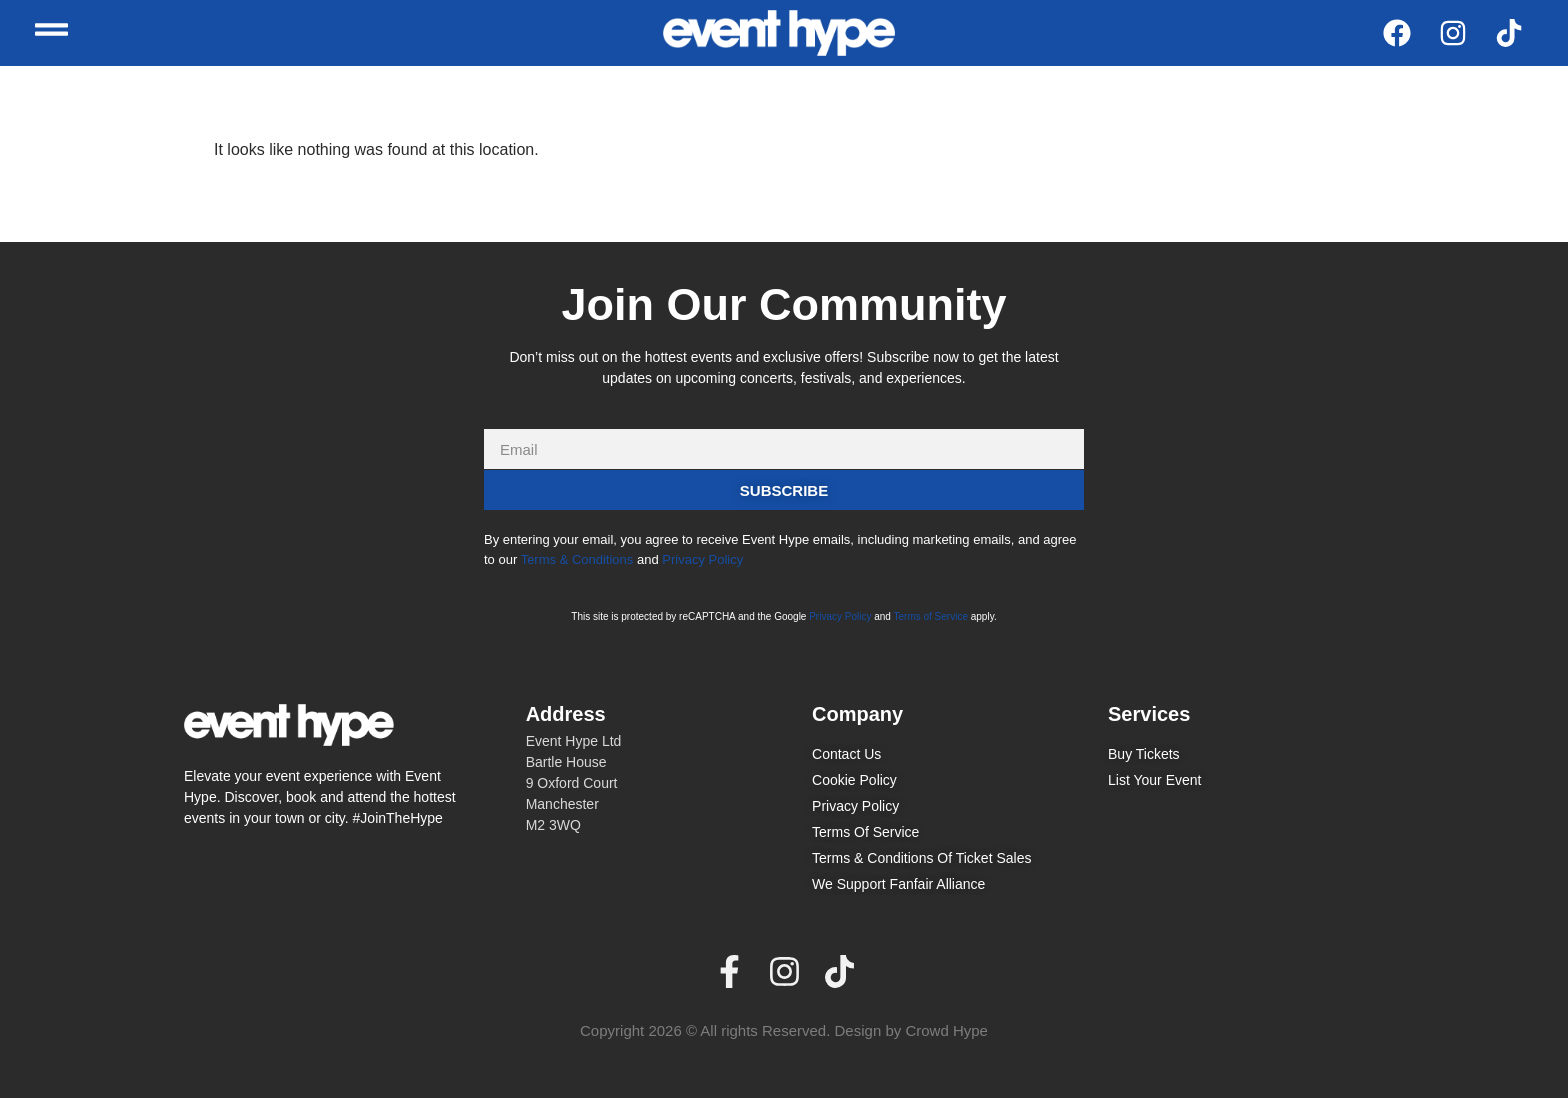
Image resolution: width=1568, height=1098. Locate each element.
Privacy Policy (702, 559)
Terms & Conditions (577, 559)
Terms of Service (931, 616)
